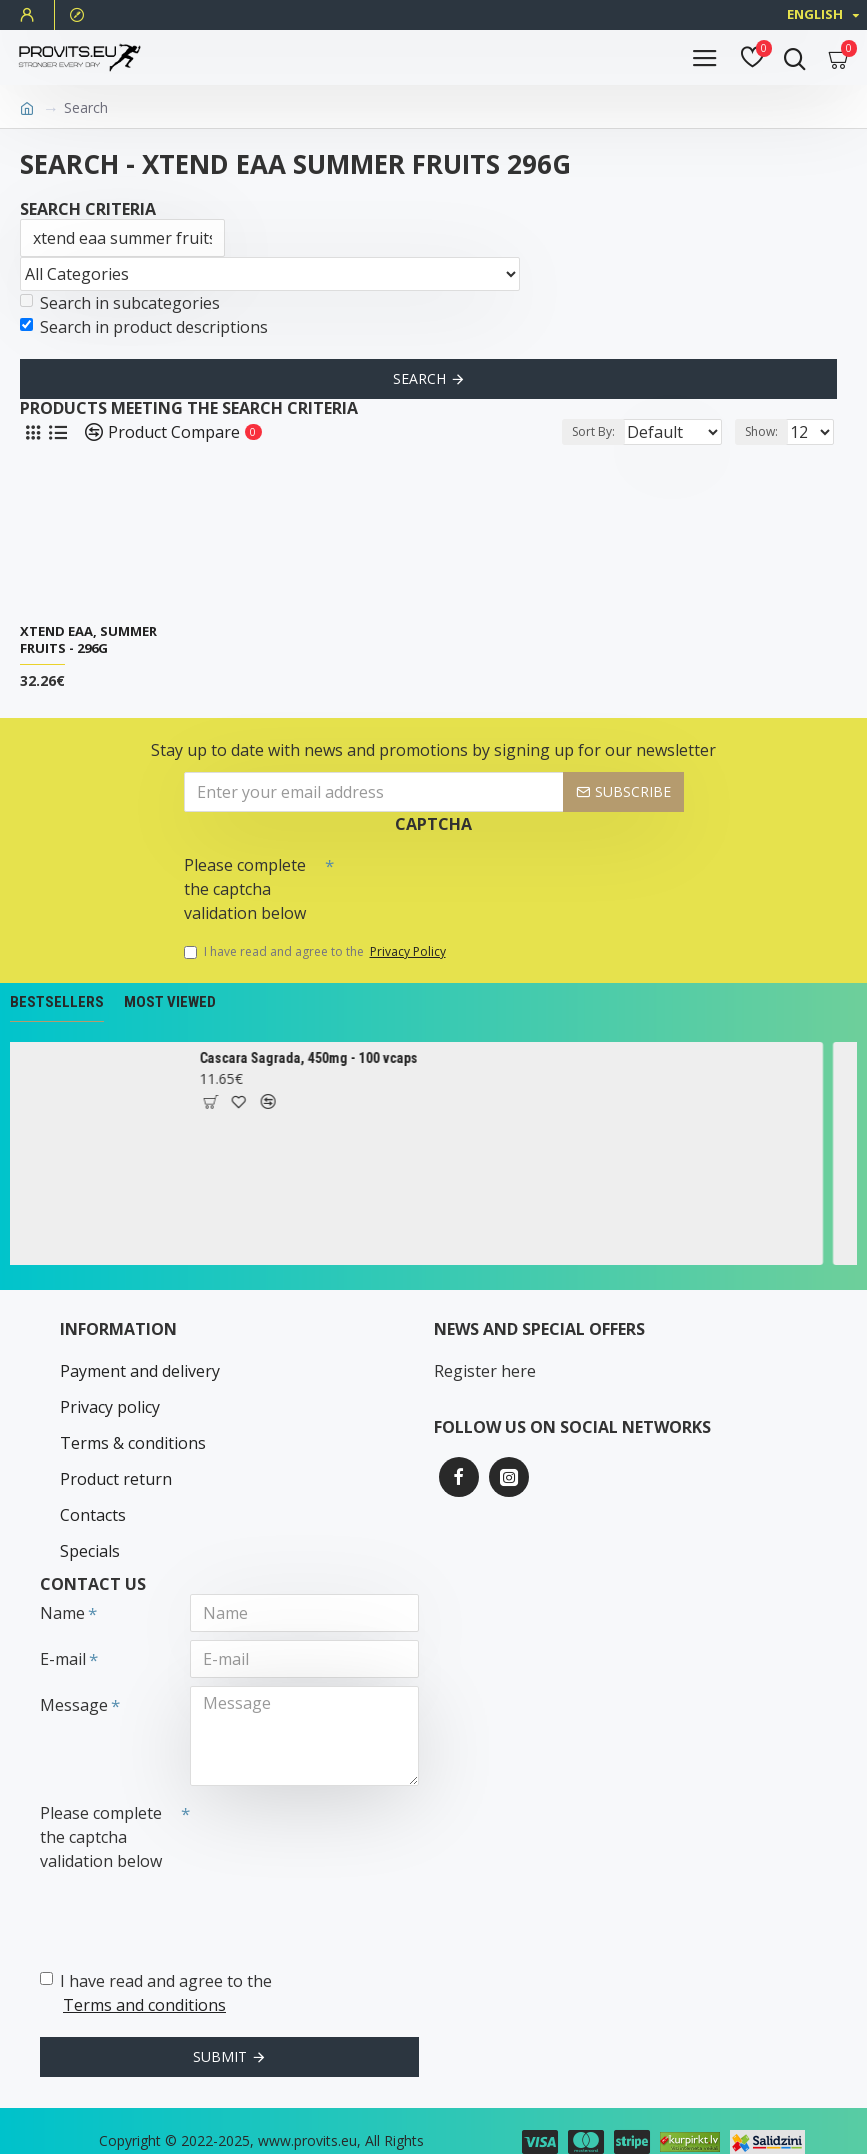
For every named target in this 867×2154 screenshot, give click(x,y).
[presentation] (474, 882)
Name (62, 1580)
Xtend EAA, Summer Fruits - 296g (88, 640)
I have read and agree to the (316, 952)
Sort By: (536, 431)
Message (74, 1672)
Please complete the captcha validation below (245, 889)
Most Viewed (170, 1002)
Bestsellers (57, 1002)
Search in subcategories (120, 303)
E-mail (63, 1626)
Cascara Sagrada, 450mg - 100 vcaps (323, 1058)
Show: (761, 431)
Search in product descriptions (144, 327)
